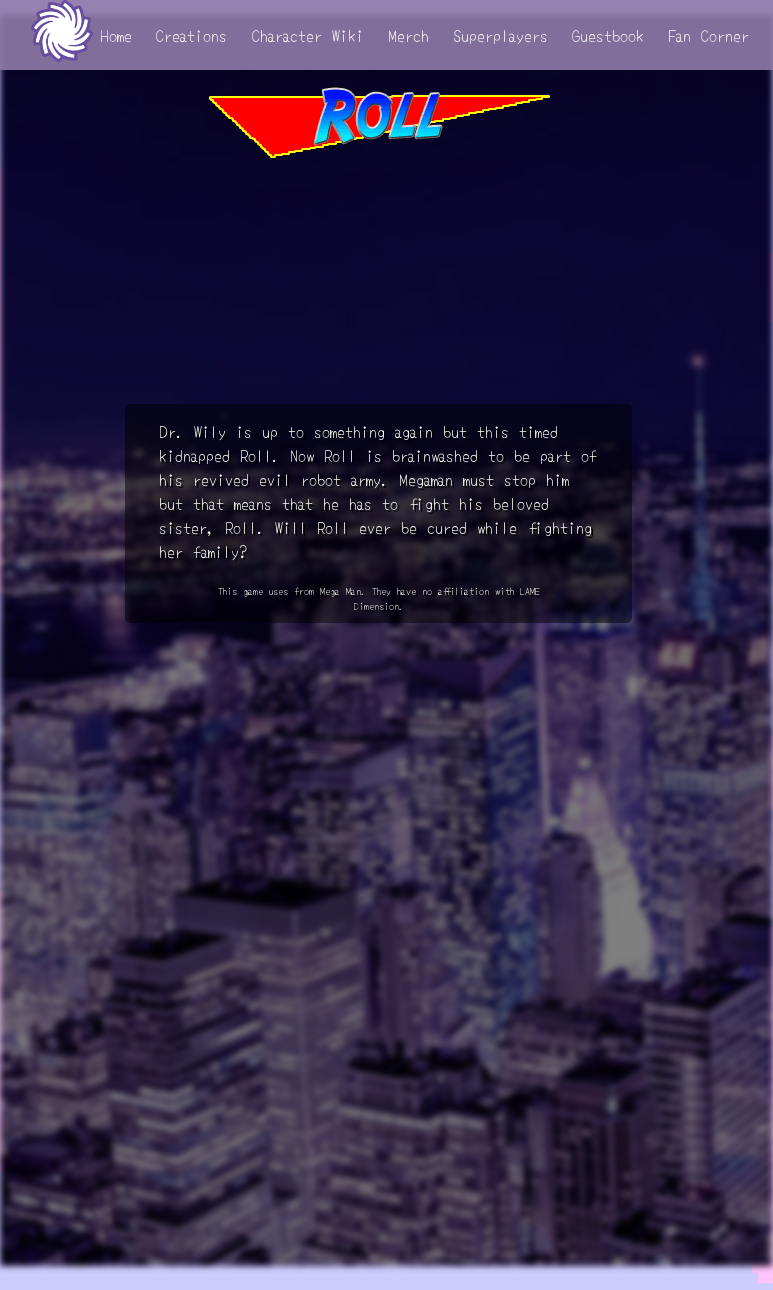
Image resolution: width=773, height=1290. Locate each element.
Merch (408, 35)
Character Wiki (308, 35)
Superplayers (500, 35)
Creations (191, 35)
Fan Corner (708, 35)
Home (116, 35)
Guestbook (608, 35)
